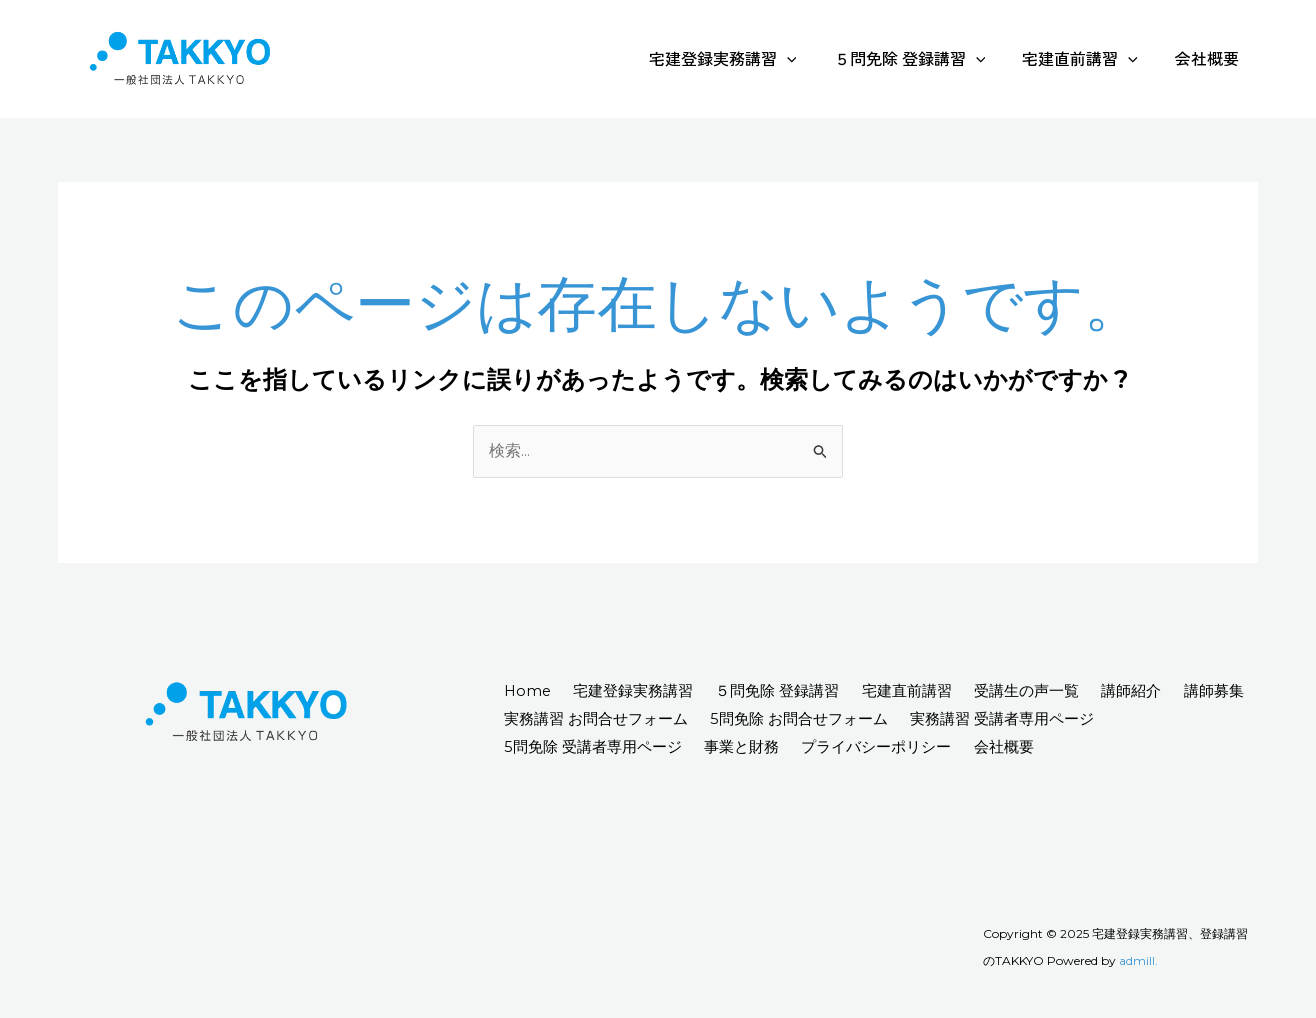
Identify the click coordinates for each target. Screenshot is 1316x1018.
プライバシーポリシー (894, 746)
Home (530, 691)
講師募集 (536, 719)
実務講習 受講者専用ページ (1110, 719)
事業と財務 (751, 746)
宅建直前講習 (1088, 58)
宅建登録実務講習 (741, 58)
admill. (1138, 961)
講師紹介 (1174, 691)
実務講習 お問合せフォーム (688, 719)
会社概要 (1210, 58)
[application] (805, 58)
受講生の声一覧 (1061, 691)
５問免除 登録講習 (923, 58)
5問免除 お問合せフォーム (899, 719)
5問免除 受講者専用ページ (595, 746)
